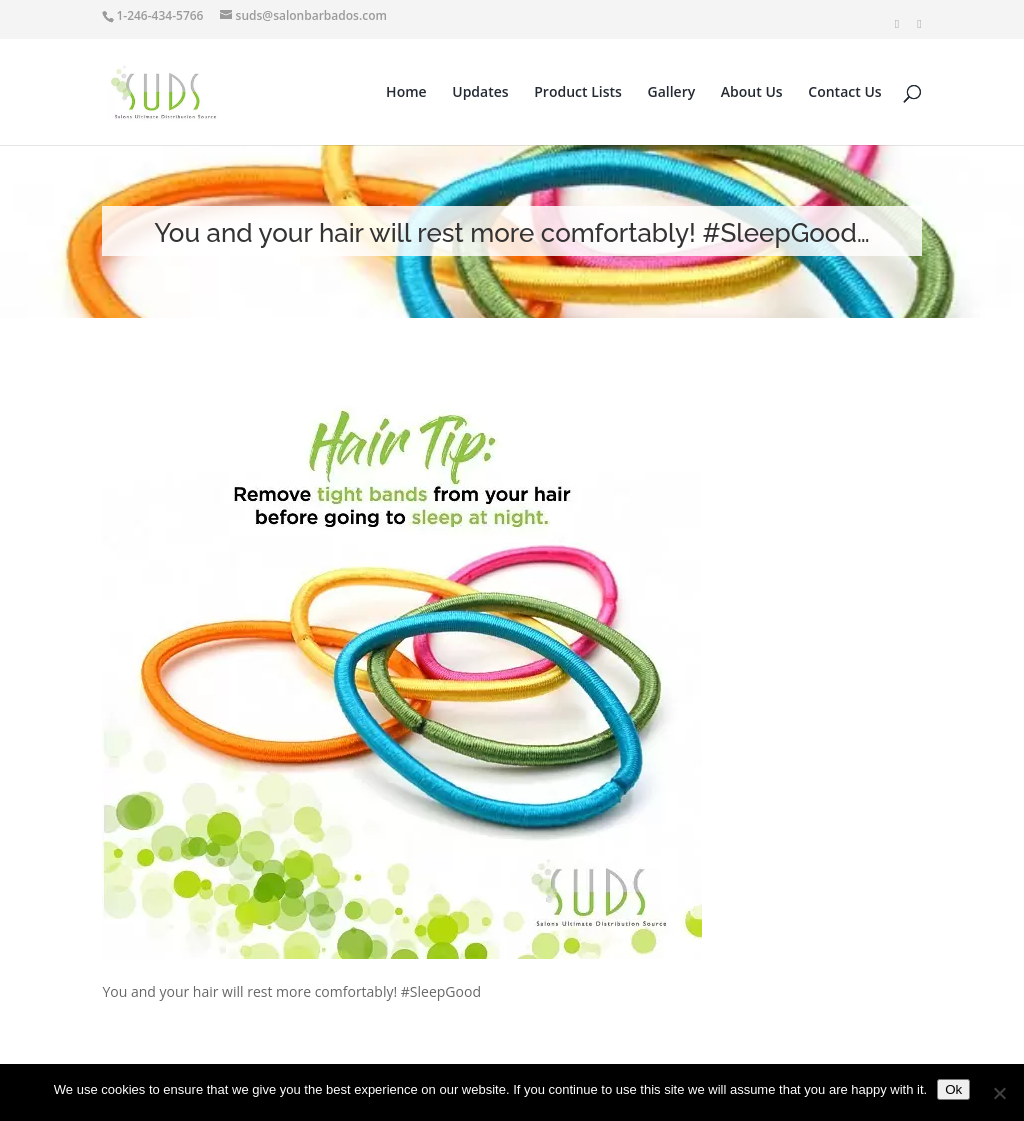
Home (406, 93)
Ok (953, 1089)
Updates (480, 93)
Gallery (672, 93)
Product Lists (578, 93)
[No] (999, 1093)
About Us (752, 93)
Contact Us (844, 93)
